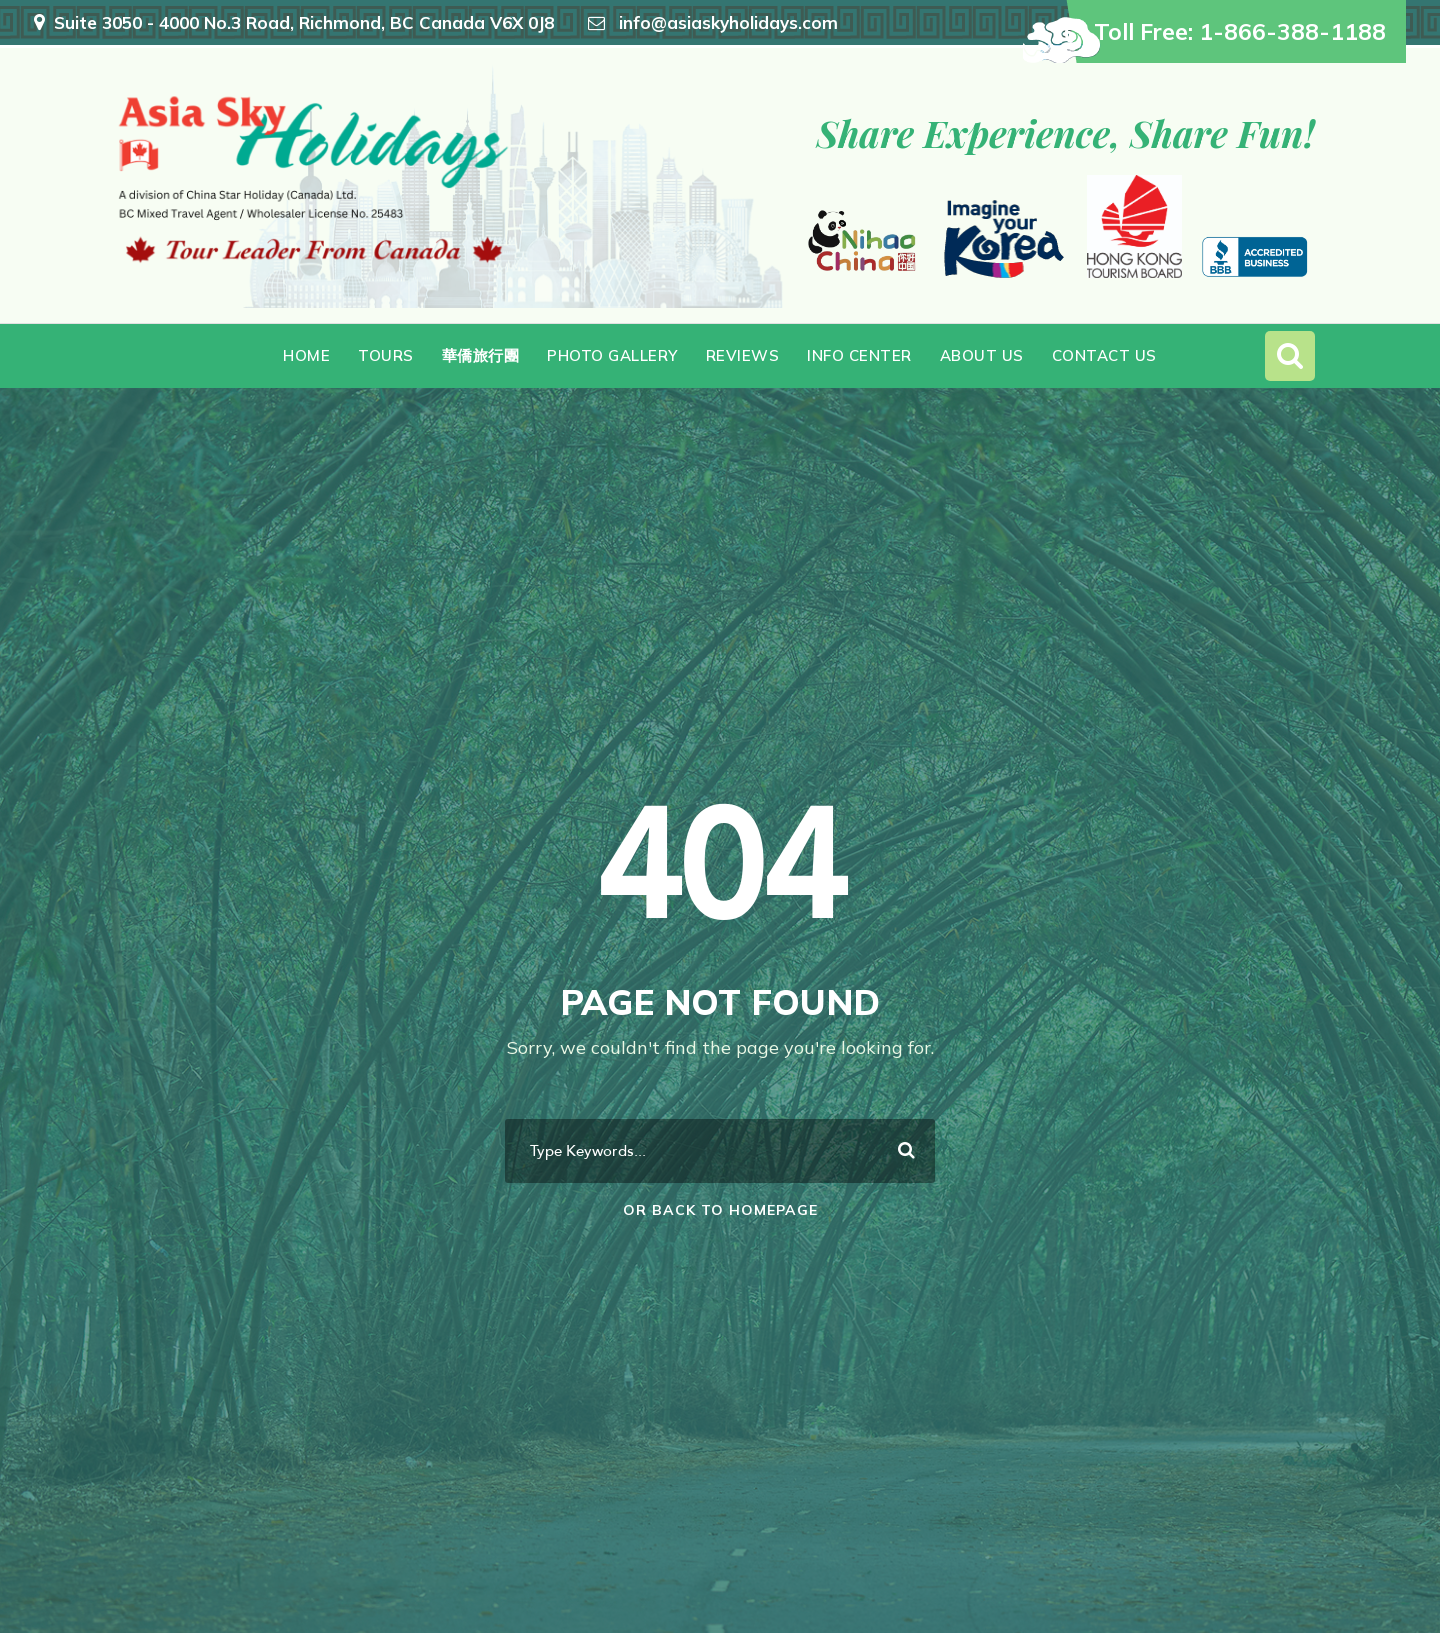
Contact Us (1104, 355)
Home (306, 355)
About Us (982, 355)
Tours (386, 355)
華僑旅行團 (481, 355)
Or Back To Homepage (720, 1210)
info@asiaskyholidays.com (728, 22)
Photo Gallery (612, 355)
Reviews (743, 355)
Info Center (859, 355)
